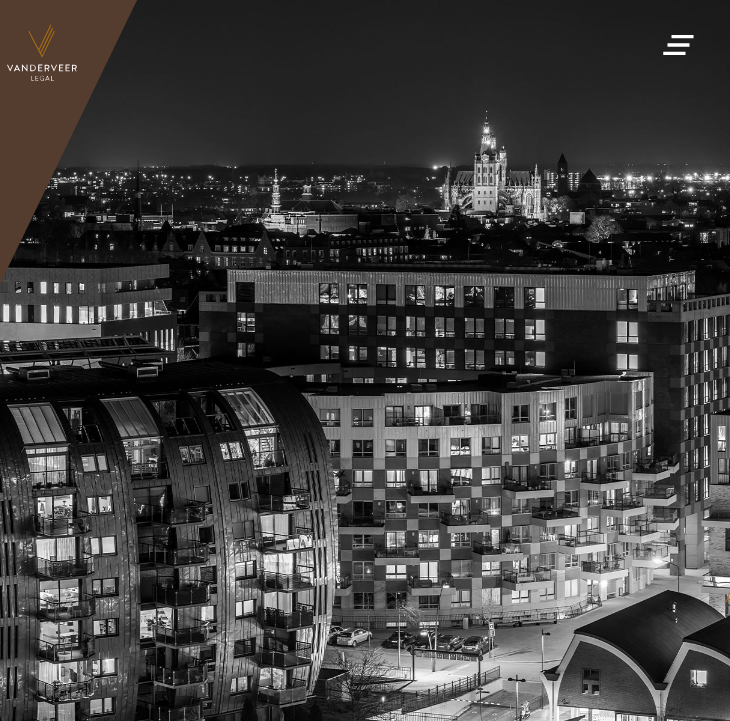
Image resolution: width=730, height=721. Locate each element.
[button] (678, 39)
